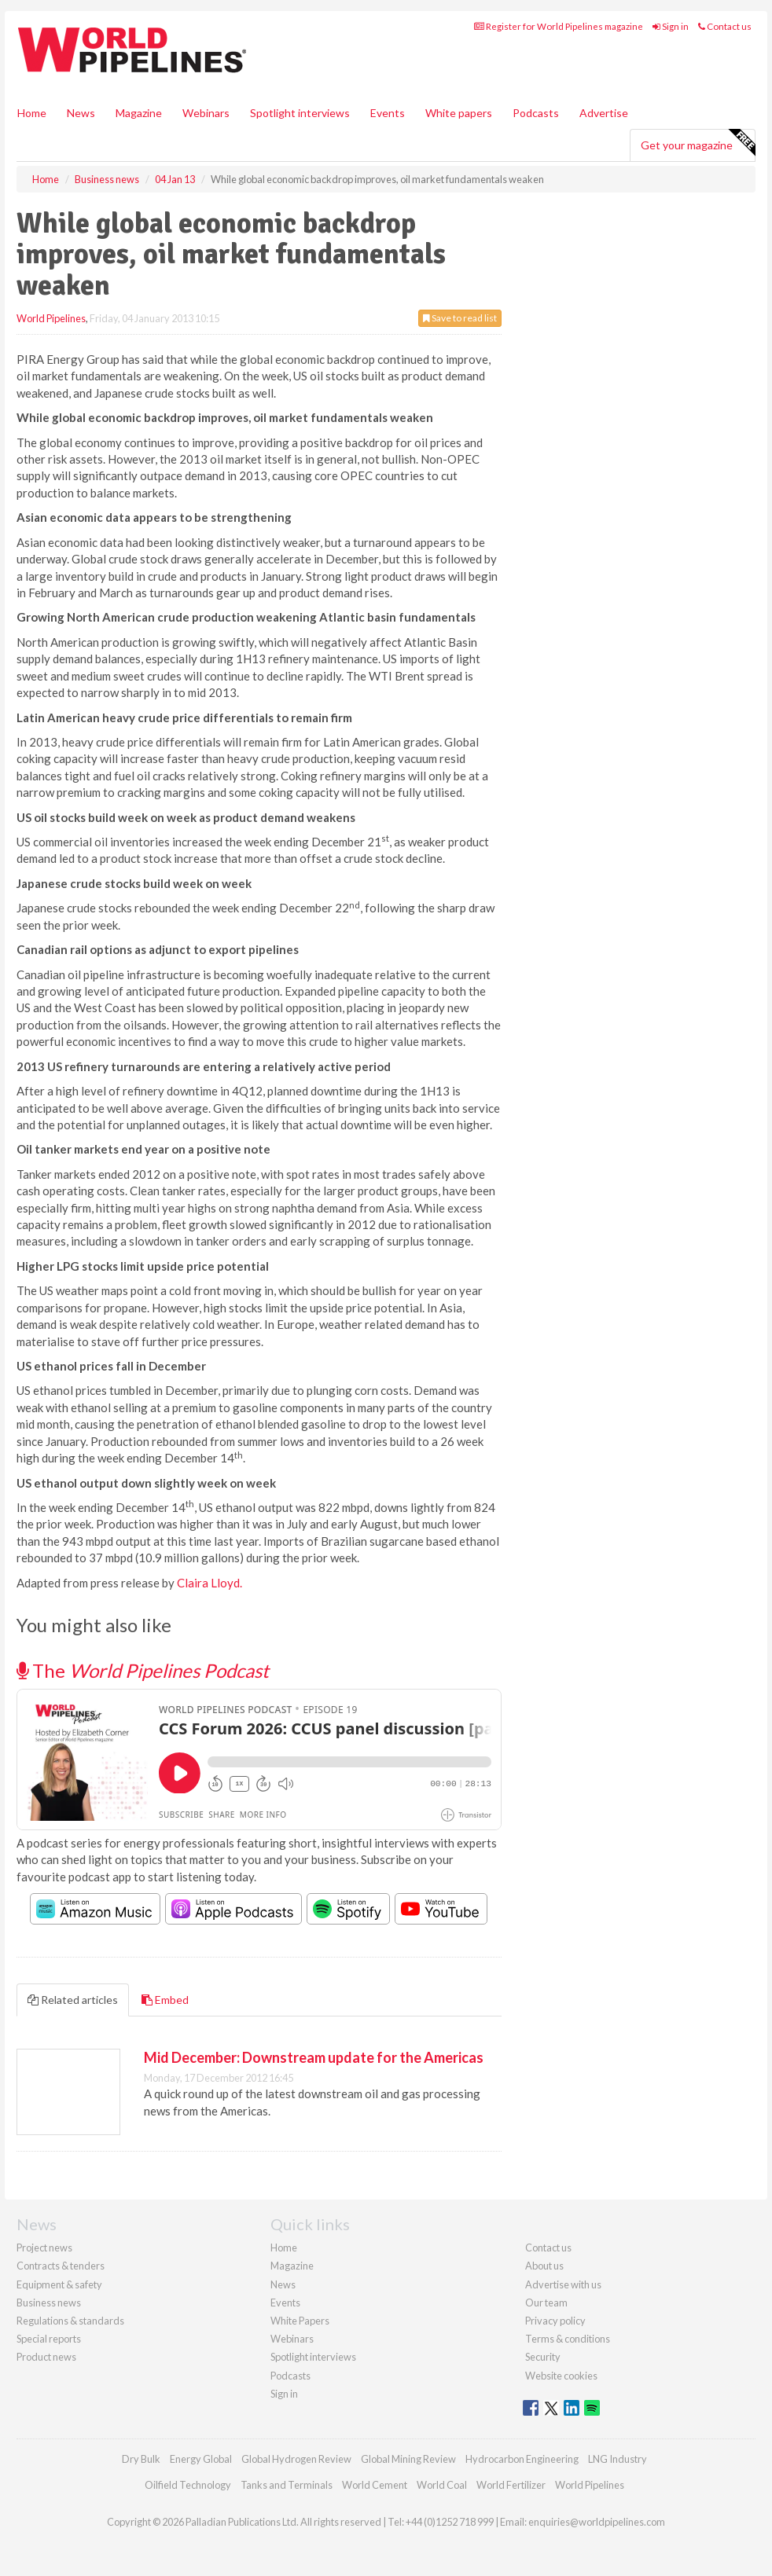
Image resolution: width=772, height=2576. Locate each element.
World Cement (374, 2485)
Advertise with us (563, 2284)
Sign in (671, 26)
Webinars (206, 112)
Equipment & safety (59, 2284)
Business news (49, 2302)
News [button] (81, 112)
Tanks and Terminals (287, 2485)
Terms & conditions (567, 2338)
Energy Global (201, 2459)
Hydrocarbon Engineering (522, 2459)
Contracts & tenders (61, 2265)
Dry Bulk (141, 2459)
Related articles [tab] (73, 1999)
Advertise (603, 112)
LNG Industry (617, 2459)
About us (544, 2265)
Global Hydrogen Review (296, 2459)
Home (31, 112)
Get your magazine (698, 143)
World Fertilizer (511, 2485)
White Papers (299, 2320)
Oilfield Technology (188, 2485)
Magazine (139, 112)
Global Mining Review (408, 2459)
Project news (44, 2247)
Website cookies (561, 2375)
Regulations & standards (70, 2320)
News (283, 2284)
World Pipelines (51, 318)
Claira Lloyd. (209, 1583)
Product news (46, 2356)
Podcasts (536, 112)
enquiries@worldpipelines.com (596, 2521)
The (143, 1670)
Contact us (725, 26)
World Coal (442, 2485)
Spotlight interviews (300, 112)
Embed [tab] (165, 1999)
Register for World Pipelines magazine (558, 26)
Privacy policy (555, 2320)
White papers (458, 112)
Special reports (49, 2338)
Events (387, 112)
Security (543, 2356)
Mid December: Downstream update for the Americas (313, 2057)
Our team (546, 2302)
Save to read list (460, 318)
